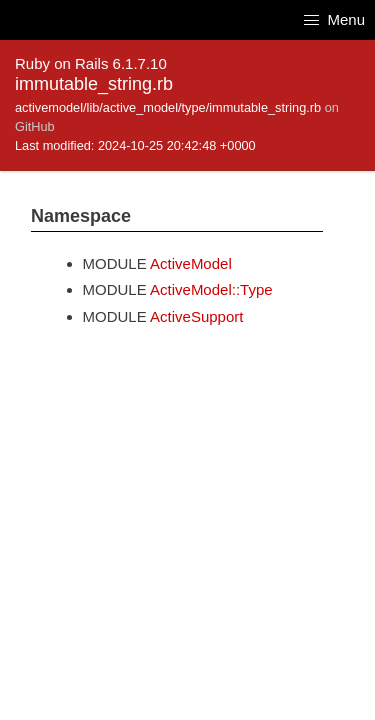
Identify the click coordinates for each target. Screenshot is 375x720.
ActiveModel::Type (211, 289)
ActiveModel (191, 263)
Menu (334, 19)
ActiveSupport (196, 316)
